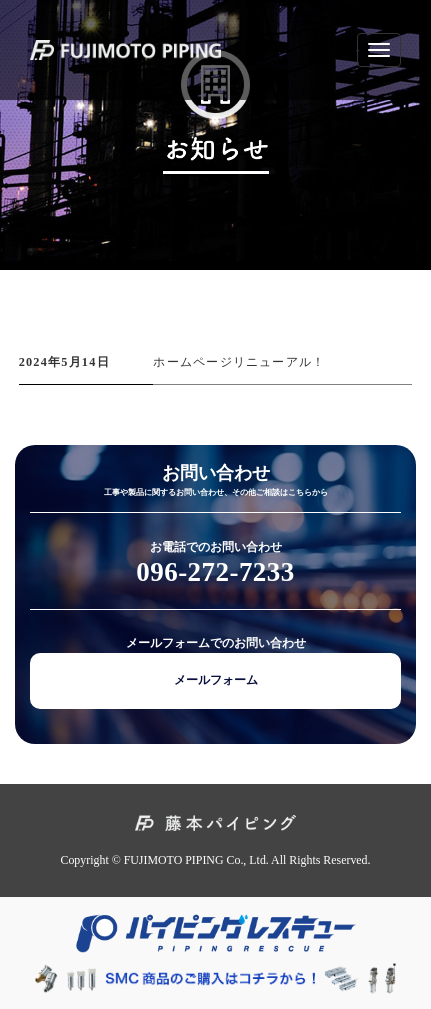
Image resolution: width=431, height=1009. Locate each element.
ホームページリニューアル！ (239, 362)
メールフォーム (216, 680)
